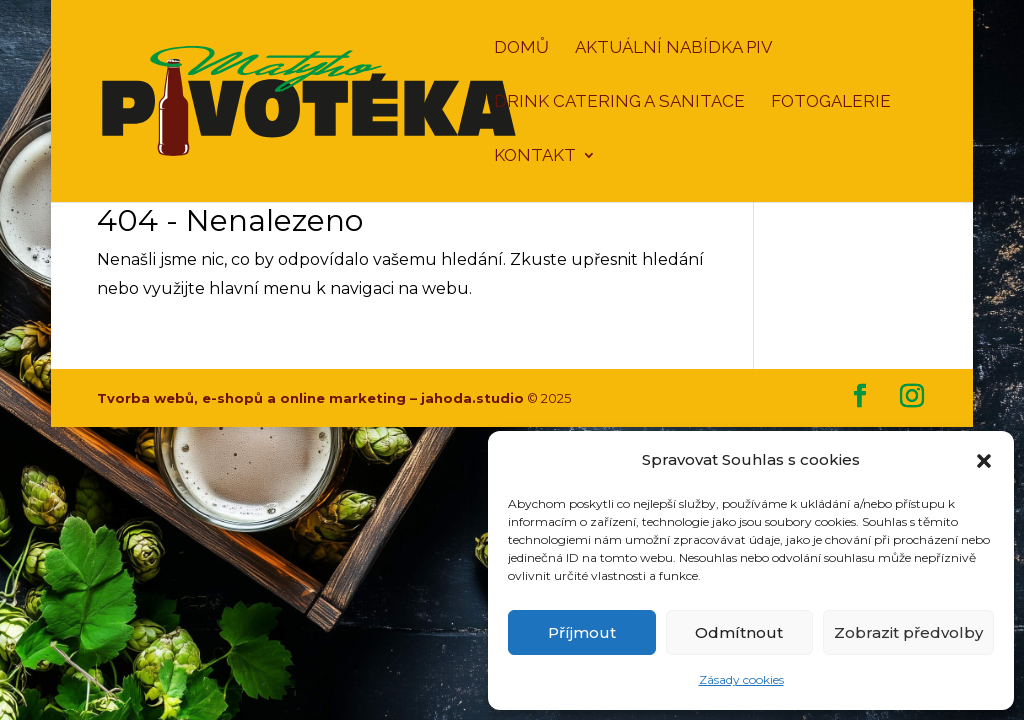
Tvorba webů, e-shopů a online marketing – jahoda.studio (310, 398)
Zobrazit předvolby (908, 632)
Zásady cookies (741, 679)
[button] (984, 461)
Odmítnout (739, 632)
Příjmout (582, 632)
